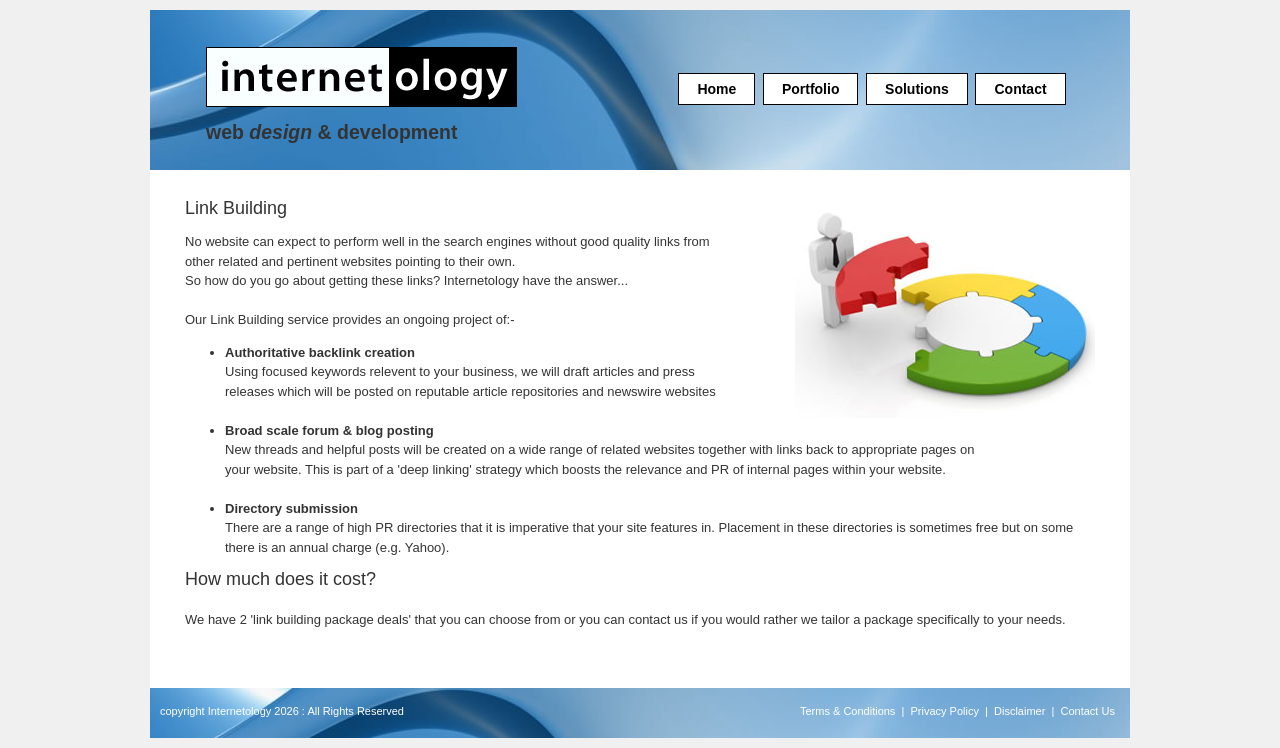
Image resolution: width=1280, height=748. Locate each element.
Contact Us (1087, 711)
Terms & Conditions (847, 711)
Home (716, 89)
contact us (657, 619)
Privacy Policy (944, 711)
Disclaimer (1019, 711)
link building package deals (330, 619)
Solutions (917, 89)
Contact (1020, 89)
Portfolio (811, 89)
